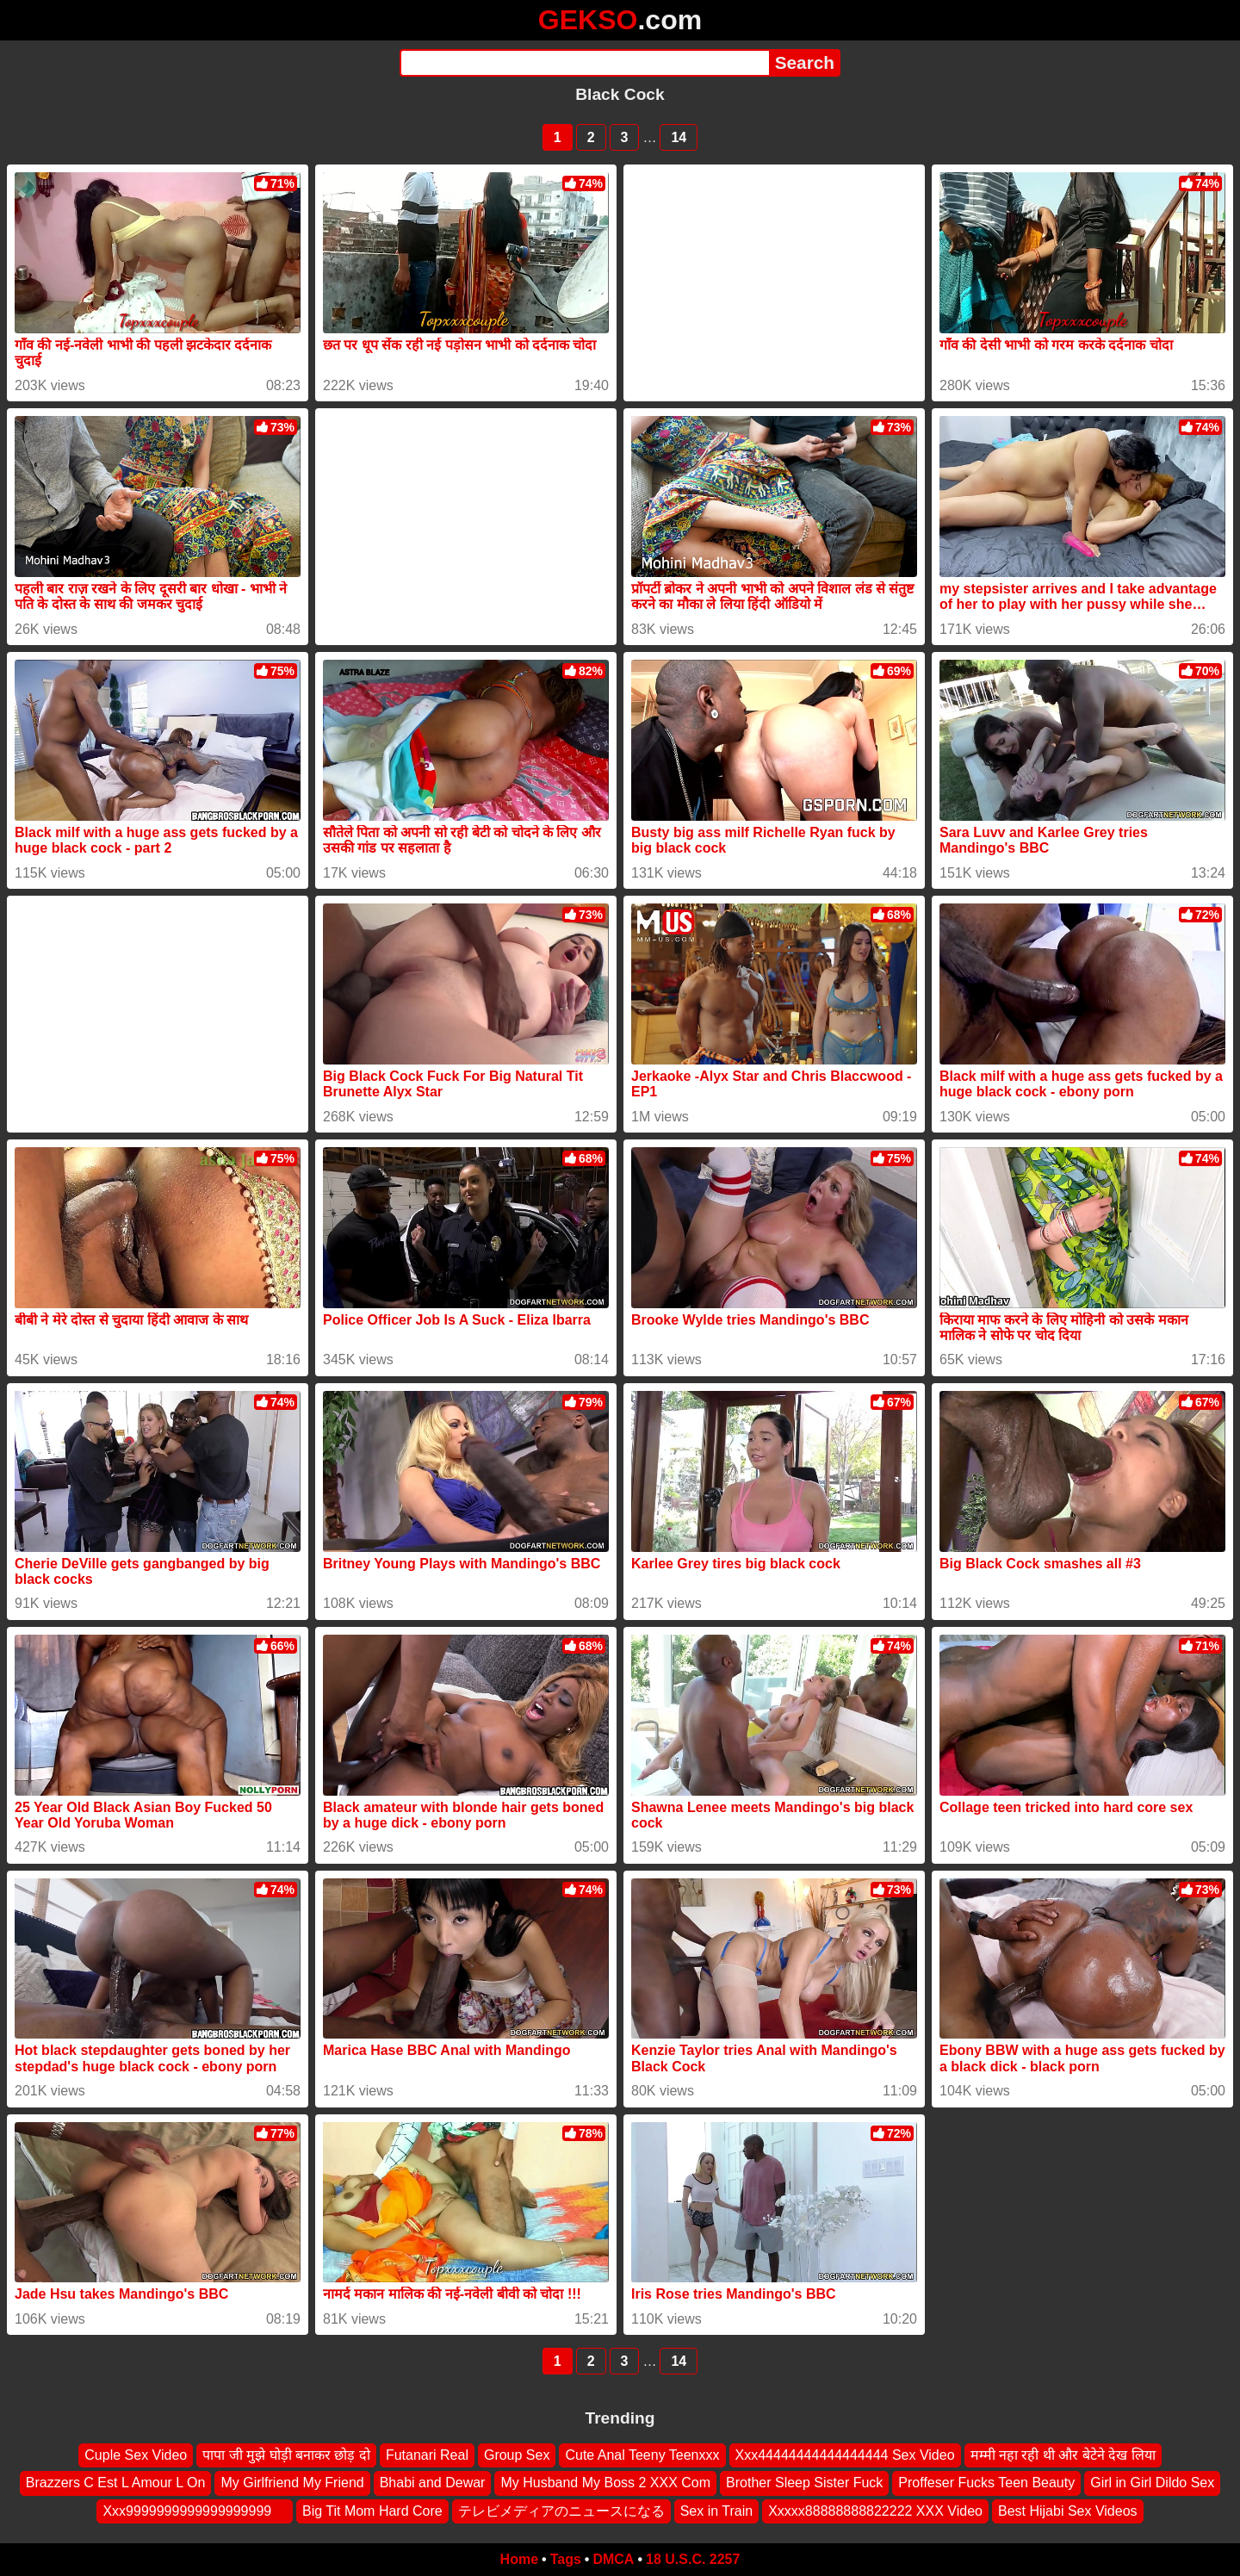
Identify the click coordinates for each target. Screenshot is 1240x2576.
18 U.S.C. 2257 (693, 2559)
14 (678, 137)
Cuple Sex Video (135, 2455)
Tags (565, 2559)
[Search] (584, 63)
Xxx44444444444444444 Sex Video (845, 2455)
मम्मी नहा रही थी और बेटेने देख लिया (1063, 2455)
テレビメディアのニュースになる (561, 2511)
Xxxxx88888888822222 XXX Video (875, 2511)
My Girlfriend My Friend (291, 2483)
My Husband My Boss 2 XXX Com (605, 2483)
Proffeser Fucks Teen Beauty (986, 2483)
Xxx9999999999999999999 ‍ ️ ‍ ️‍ (194, 2511)
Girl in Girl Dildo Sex (1152, 2483)
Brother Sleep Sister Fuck (804, 2483)
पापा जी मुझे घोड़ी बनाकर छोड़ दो (286, 2455)
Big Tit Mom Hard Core (372, 2511)
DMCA (613, 2559)
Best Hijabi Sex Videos (1068, 2511)
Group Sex (516, 2455)
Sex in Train (716, 2511)
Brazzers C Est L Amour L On (116, 2483)
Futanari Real (427, 2455)
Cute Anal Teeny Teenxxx (642, 2455)
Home (519, 2559)
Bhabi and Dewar (433, 2483)
